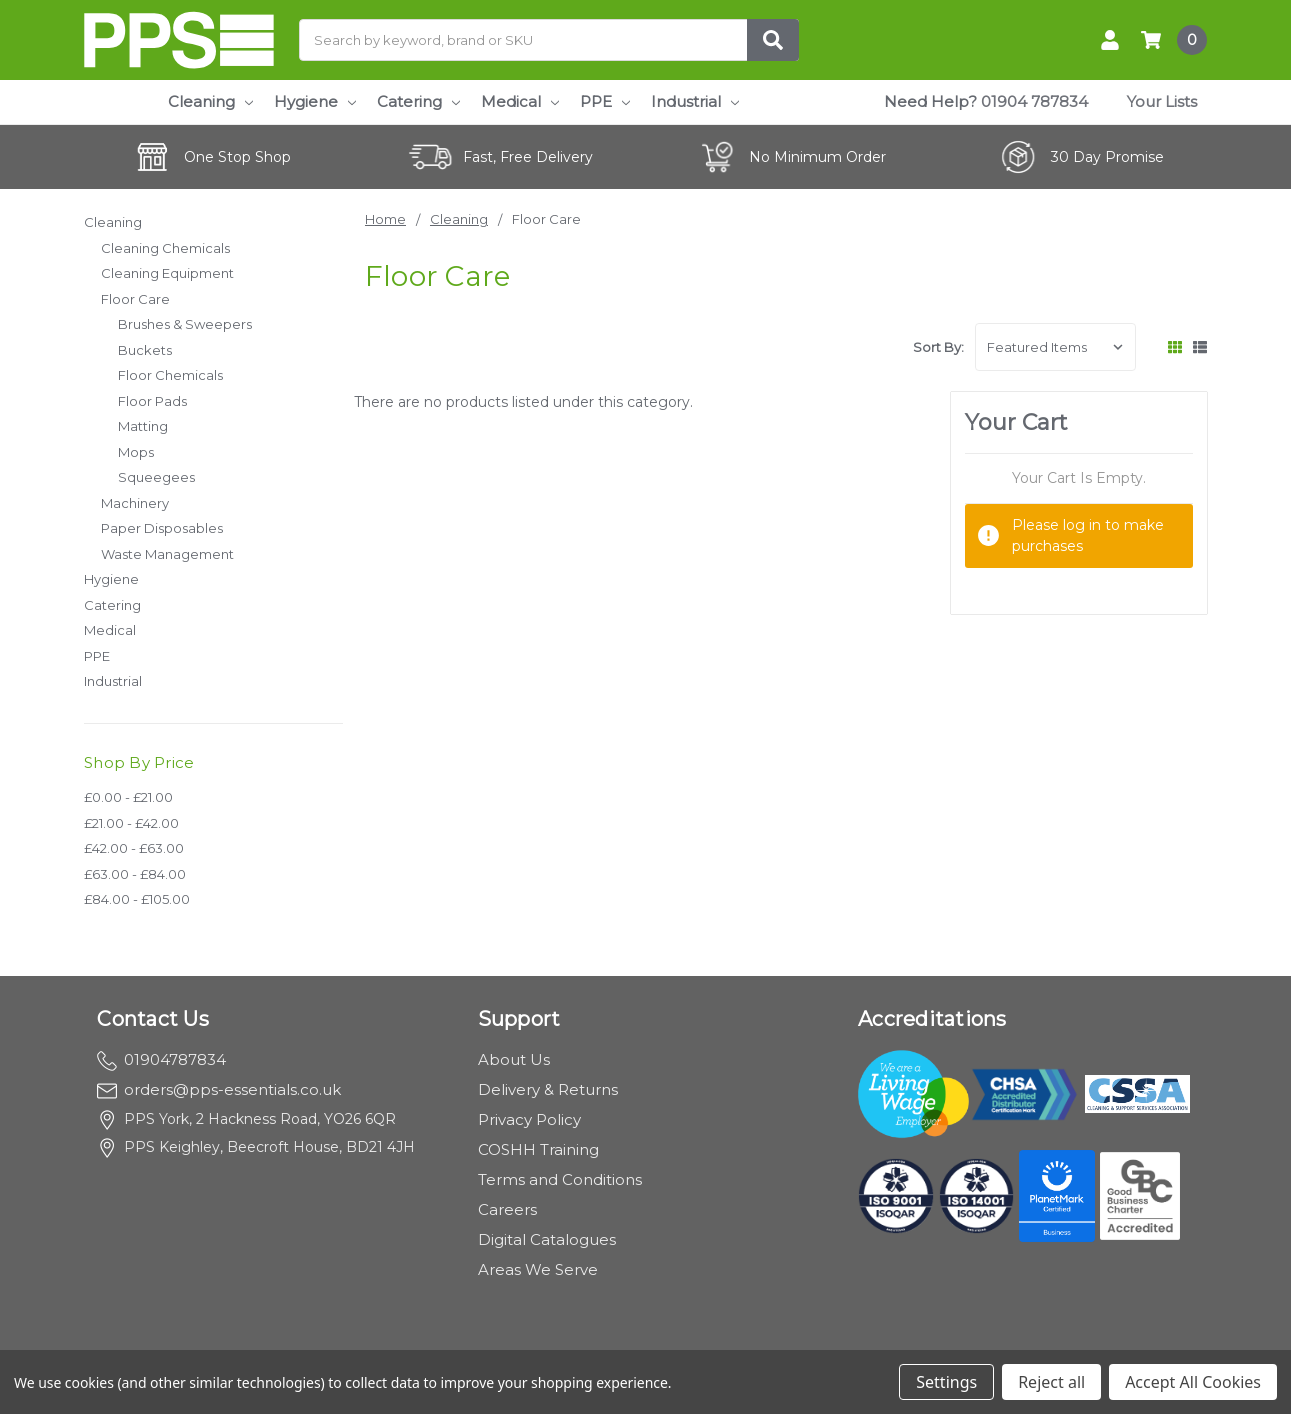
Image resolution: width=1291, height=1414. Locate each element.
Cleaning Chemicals (165, 248)
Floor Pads (152, 401)
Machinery (135, 503)
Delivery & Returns (548, 1089)
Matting (143, 426)
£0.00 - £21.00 (128, 797)
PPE (605, 101)
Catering (418, 101)
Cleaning (210, 101)
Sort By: (938, 347)
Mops (136, 452)
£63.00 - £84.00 (135, 874)
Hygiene (315, 101)
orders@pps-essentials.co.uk (219, 1089)
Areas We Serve (538, 1269)
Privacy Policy (529, 1119)
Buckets (145, 350)
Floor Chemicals (170, 375)
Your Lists (1162, 101)
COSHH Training (538, 1149)
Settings (946, 1382)
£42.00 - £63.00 (134, 848)
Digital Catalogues (547, 1239)
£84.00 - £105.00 (137, 899)
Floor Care (135, 299)
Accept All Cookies (1193, 1382)
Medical (520, 101)
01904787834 (161, 1059)
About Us (514, 1059)
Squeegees (156, 477)
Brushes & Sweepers (185, 324)
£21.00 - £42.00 (131, 823)
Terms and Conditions (560, 1179)
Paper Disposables (162, 528)
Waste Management (167, 554)
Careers (507, 1209)
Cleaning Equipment (167, 273)
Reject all (1051, 1382)
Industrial (695, 101)
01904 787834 (1034, 101)
